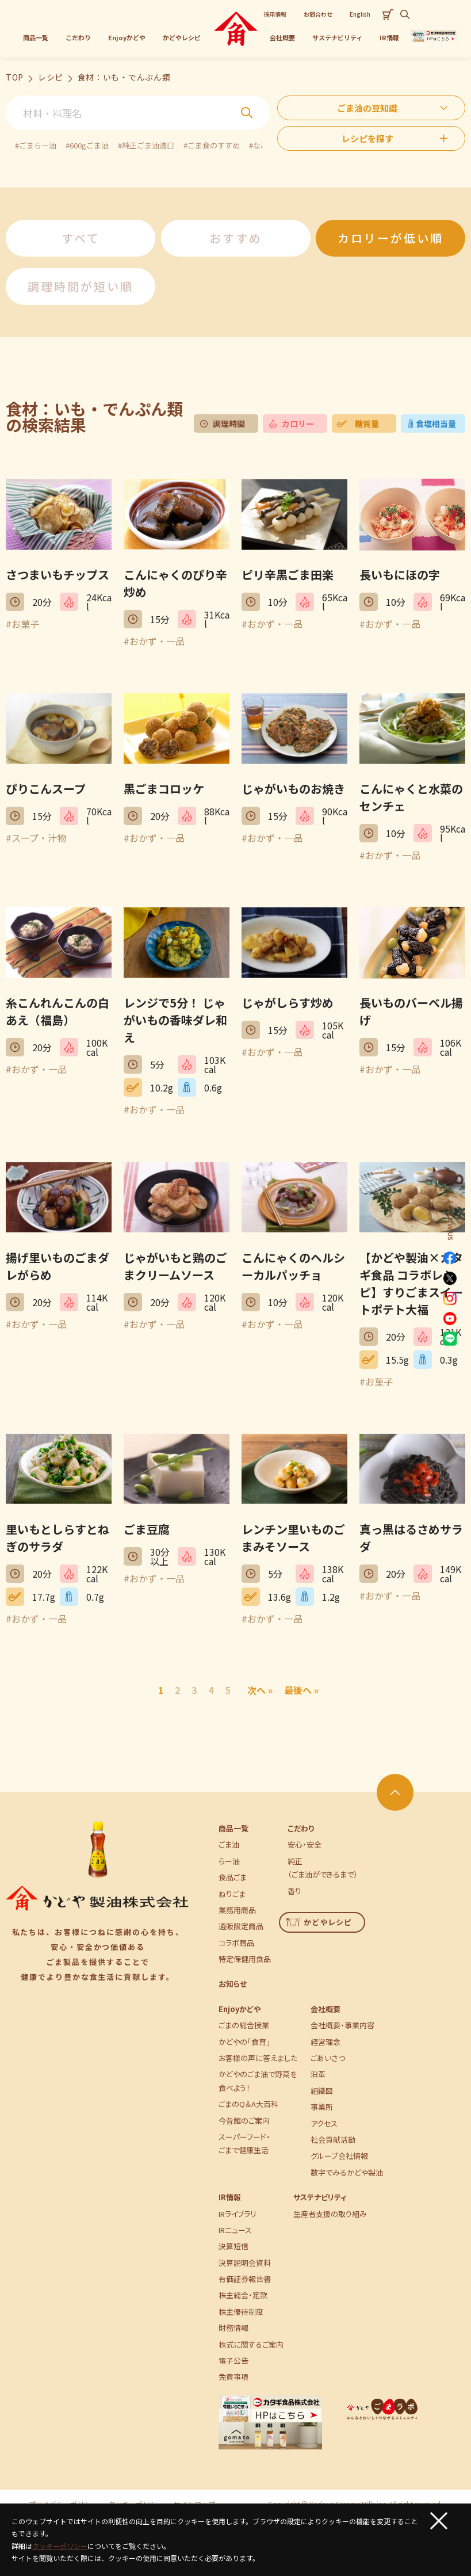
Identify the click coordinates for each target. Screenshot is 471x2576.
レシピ (50, 77)
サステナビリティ (319, 2197)
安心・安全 (304, 1844)
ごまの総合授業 (244, 2025)
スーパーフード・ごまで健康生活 (244, 2143)
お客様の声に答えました (258, 2057)
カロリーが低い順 (390, 238)
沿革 (318, 2074)
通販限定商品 (241, 1926)
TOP (15, 77)
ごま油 (229, 1844)
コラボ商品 (236, 1942)
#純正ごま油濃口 (146, 145)
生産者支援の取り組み (330, 2213)
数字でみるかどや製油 (347, 2172)
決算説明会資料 (245, 2262)
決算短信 (233, 2246)
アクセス (324, 2123)
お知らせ (233, 1983)
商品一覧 (233, 1828)
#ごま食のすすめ (211, 145)
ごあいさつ (328, 2057)
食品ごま (233, 1877)
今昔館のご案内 (244, 2120)
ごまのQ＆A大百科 (248, 2103)
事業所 (322, 2106)
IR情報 (230, 2197)
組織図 (322, 2090)
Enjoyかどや (240, 2008)
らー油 (229, 1861)
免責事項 (233, 2376)
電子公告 (233, 2360)
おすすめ (235, 238)
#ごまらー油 (35, 145)
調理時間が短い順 (80, 286)
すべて (81, 238)
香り (294, 1891)
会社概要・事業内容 (342, 2025)
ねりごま (232, 1893)
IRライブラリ (237, 2213)
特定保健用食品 (245, 1958)
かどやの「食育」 (244, 2041)
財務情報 (233, 2327)
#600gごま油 (87, 145)
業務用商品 (237, 1910)
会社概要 (325, 2008)
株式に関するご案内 (251, 2344)
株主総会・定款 (243, 2294)
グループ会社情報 (339, 2155)
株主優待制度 (241, 2311)
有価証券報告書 (245, 2278)
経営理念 (325, 2041)
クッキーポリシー (59, 2546)
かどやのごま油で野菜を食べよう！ (258, 2081)
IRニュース (235, 2229)
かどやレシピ (319, 1922)
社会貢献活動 (333, 2139)
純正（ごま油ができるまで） (323, 1868)
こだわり (301, 1828)
